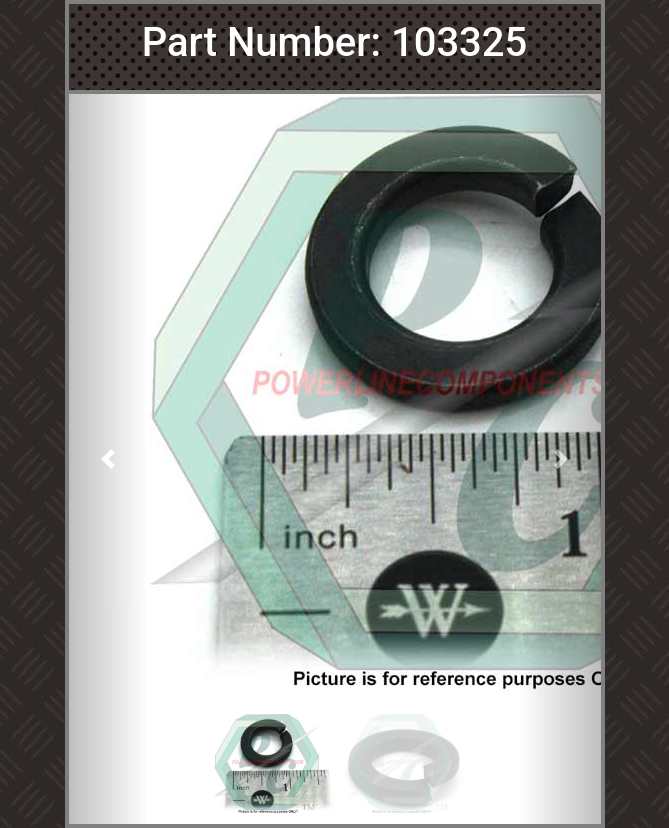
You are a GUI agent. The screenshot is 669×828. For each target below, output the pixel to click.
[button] (109, 459)
